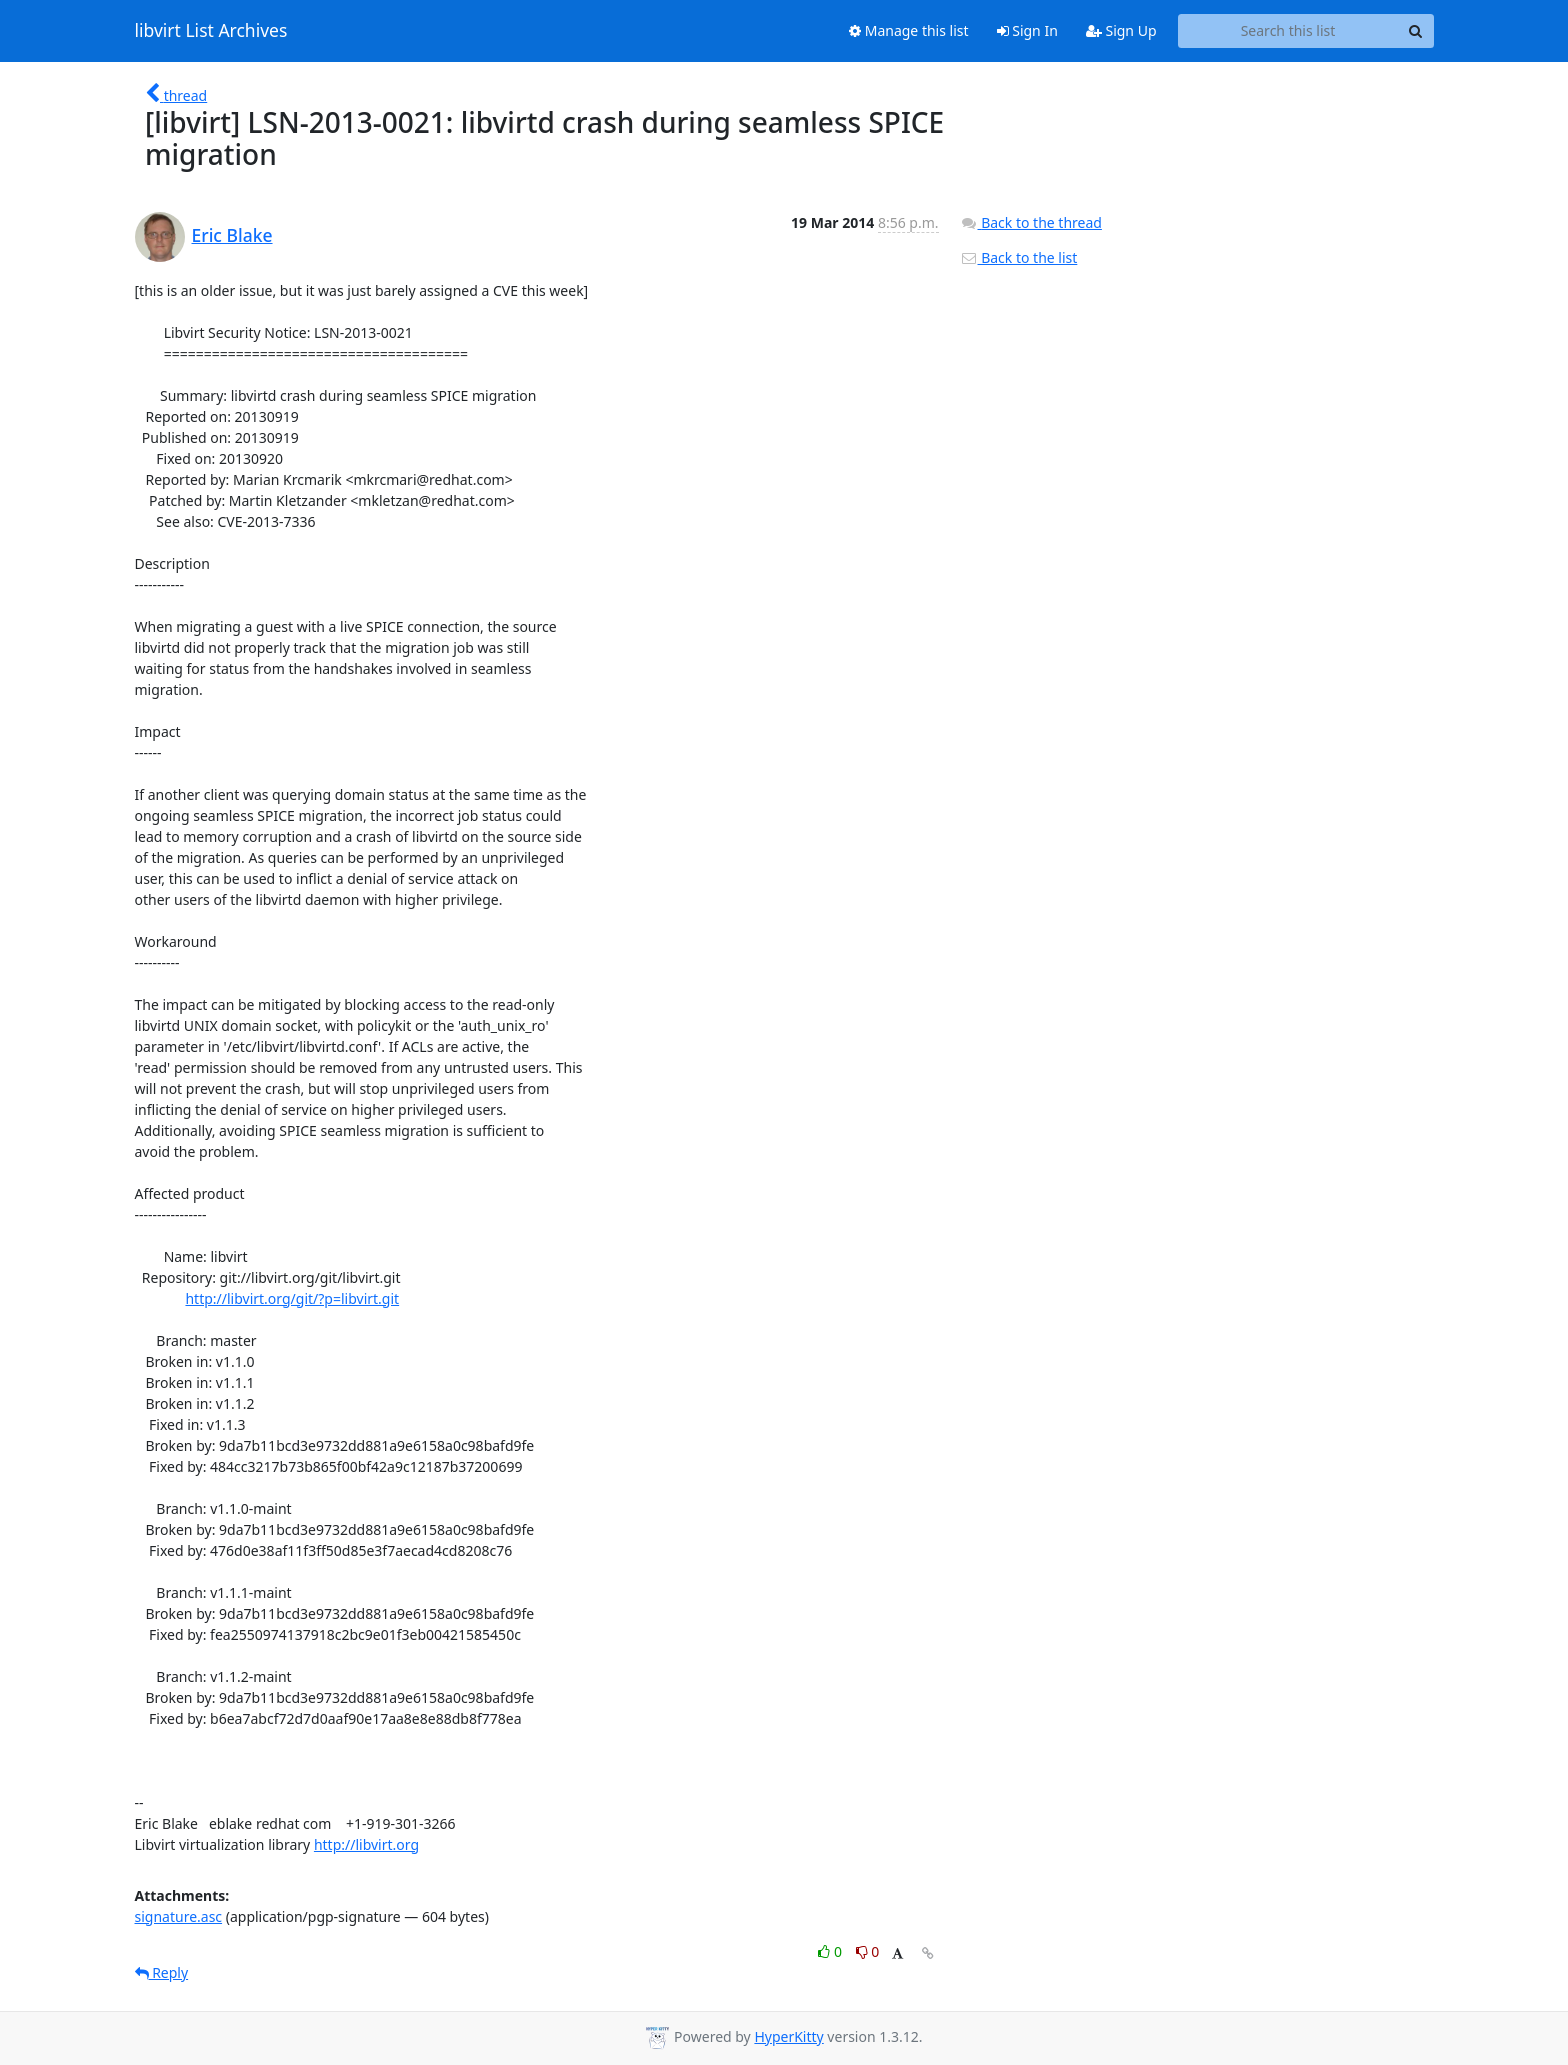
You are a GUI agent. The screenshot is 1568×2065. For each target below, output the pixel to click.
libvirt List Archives (211, 31)
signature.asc (179, 1916)
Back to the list (1019, 257)
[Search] (1416, 31)
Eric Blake (232, 235)
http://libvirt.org (366, 1844)
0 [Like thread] (831, 1951)
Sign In (1027, 30)
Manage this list (909, 30)
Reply (162, 1972)
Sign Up (1121, 30)
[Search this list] (1288, 31)
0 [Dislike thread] (868, 1951)
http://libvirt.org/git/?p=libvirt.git (292, 1298)
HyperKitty (788, 2036)
